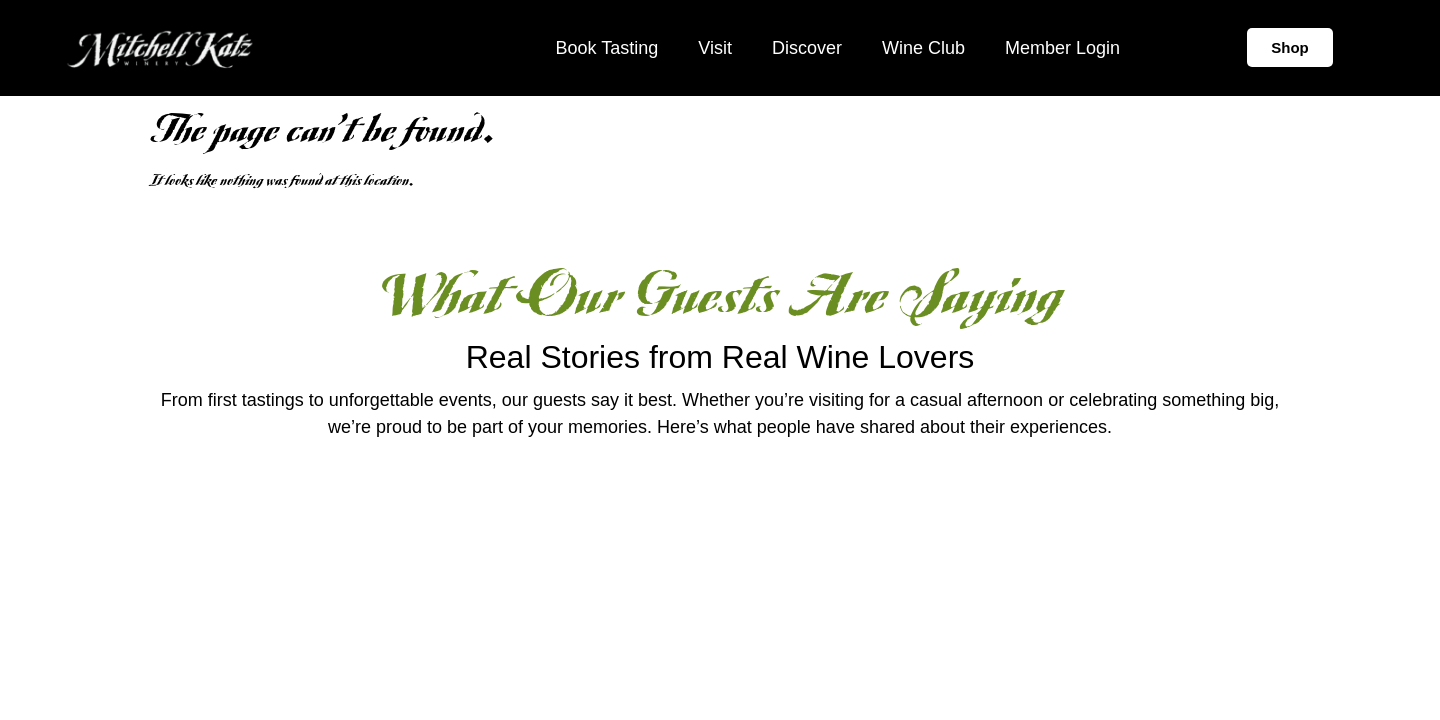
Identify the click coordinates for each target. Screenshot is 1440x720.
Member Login (1062, 48)
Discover (807, 48)
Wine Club (923, 48)
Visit (715, 48)
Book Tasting (606, 48)
